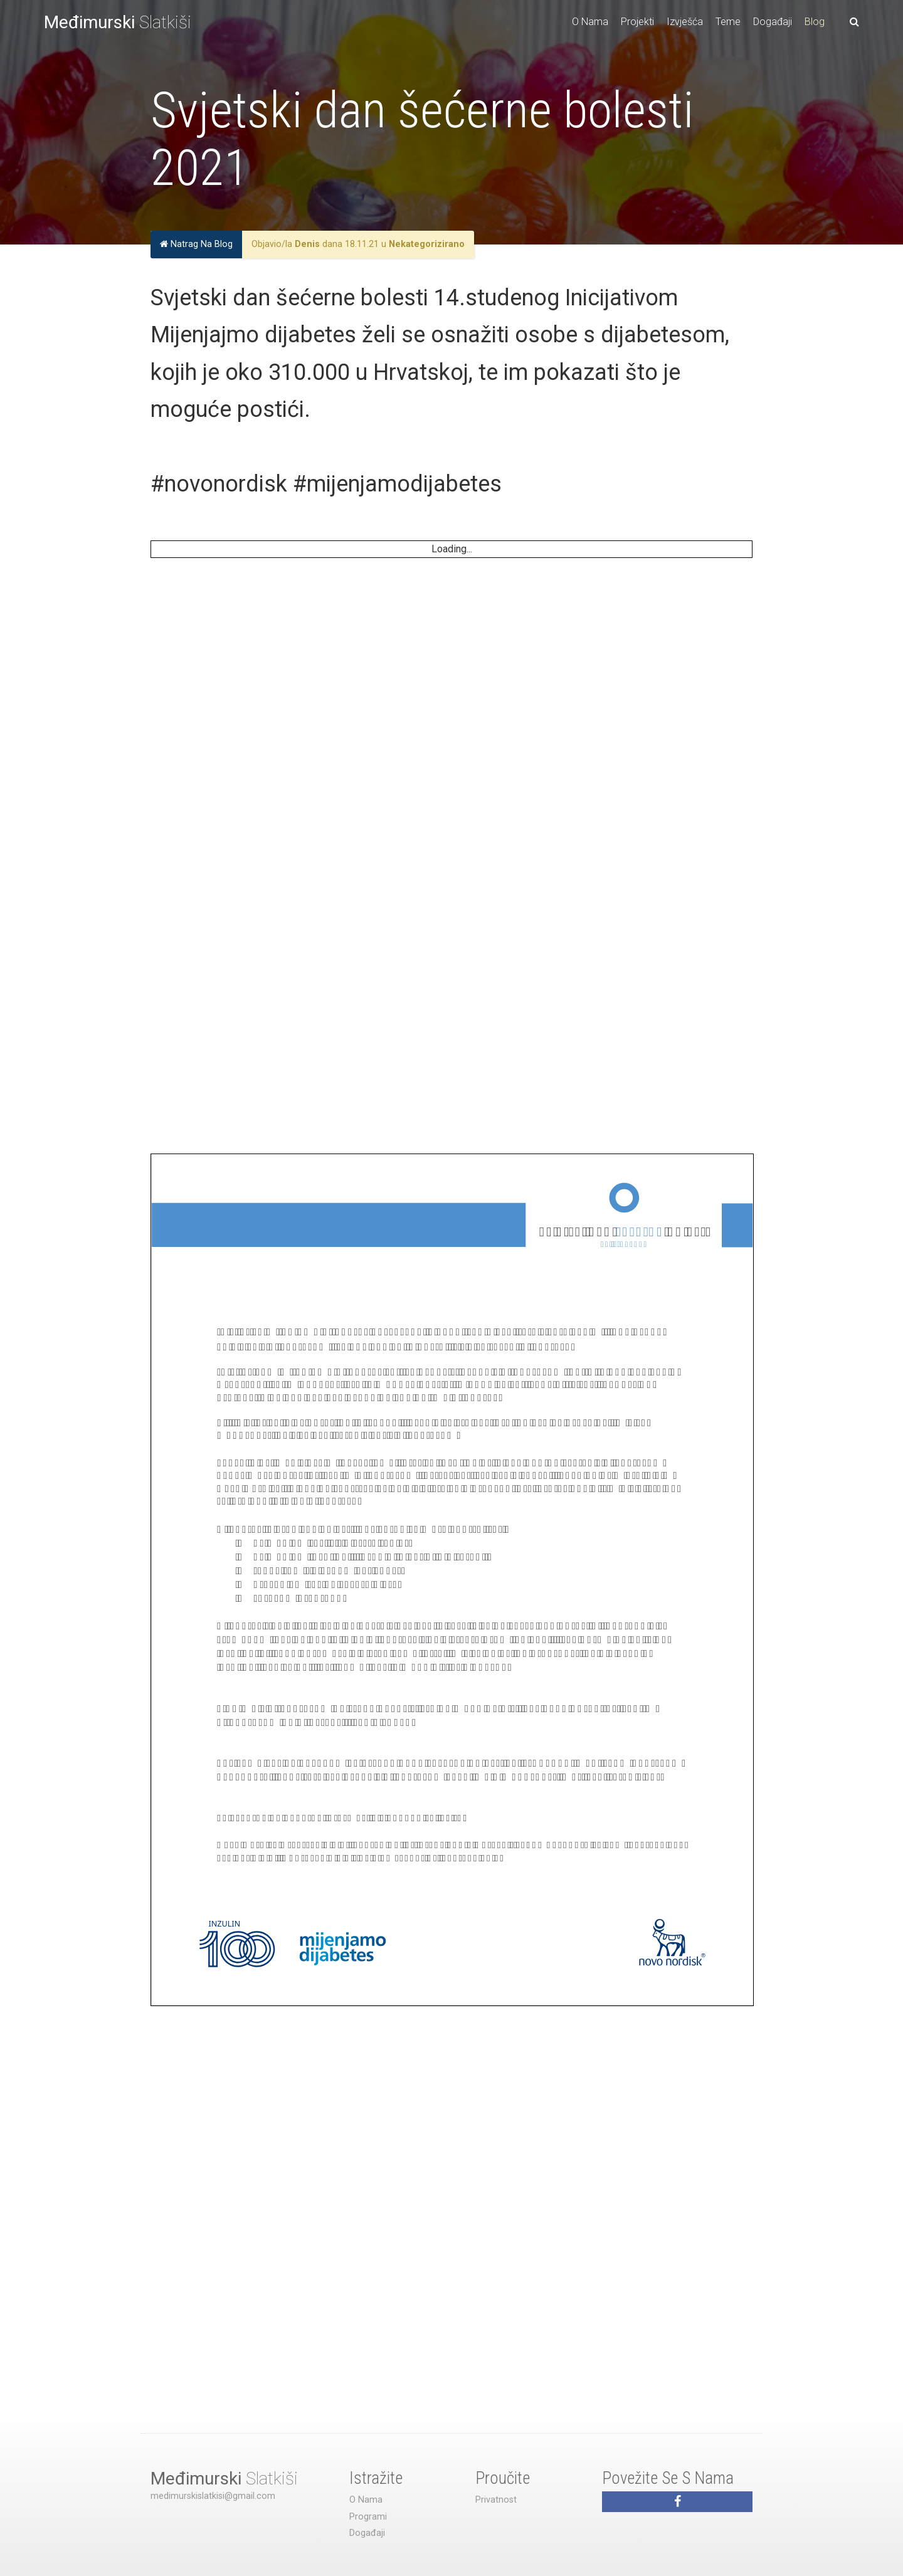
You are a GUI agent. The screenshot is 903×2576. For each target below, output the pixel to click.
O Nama (590, 22)
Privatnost (496, 2500)
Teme (728, 22)
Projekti (637, 22)
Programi (368, 2516)
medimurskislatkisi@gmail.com (212, 2496)
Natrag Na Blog (196, 244)
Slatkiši (117, 22)
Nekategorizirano (427, 244)
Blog (815, 22)
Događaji (772, 22)
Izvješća (685, 22)
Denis (307, 244)
